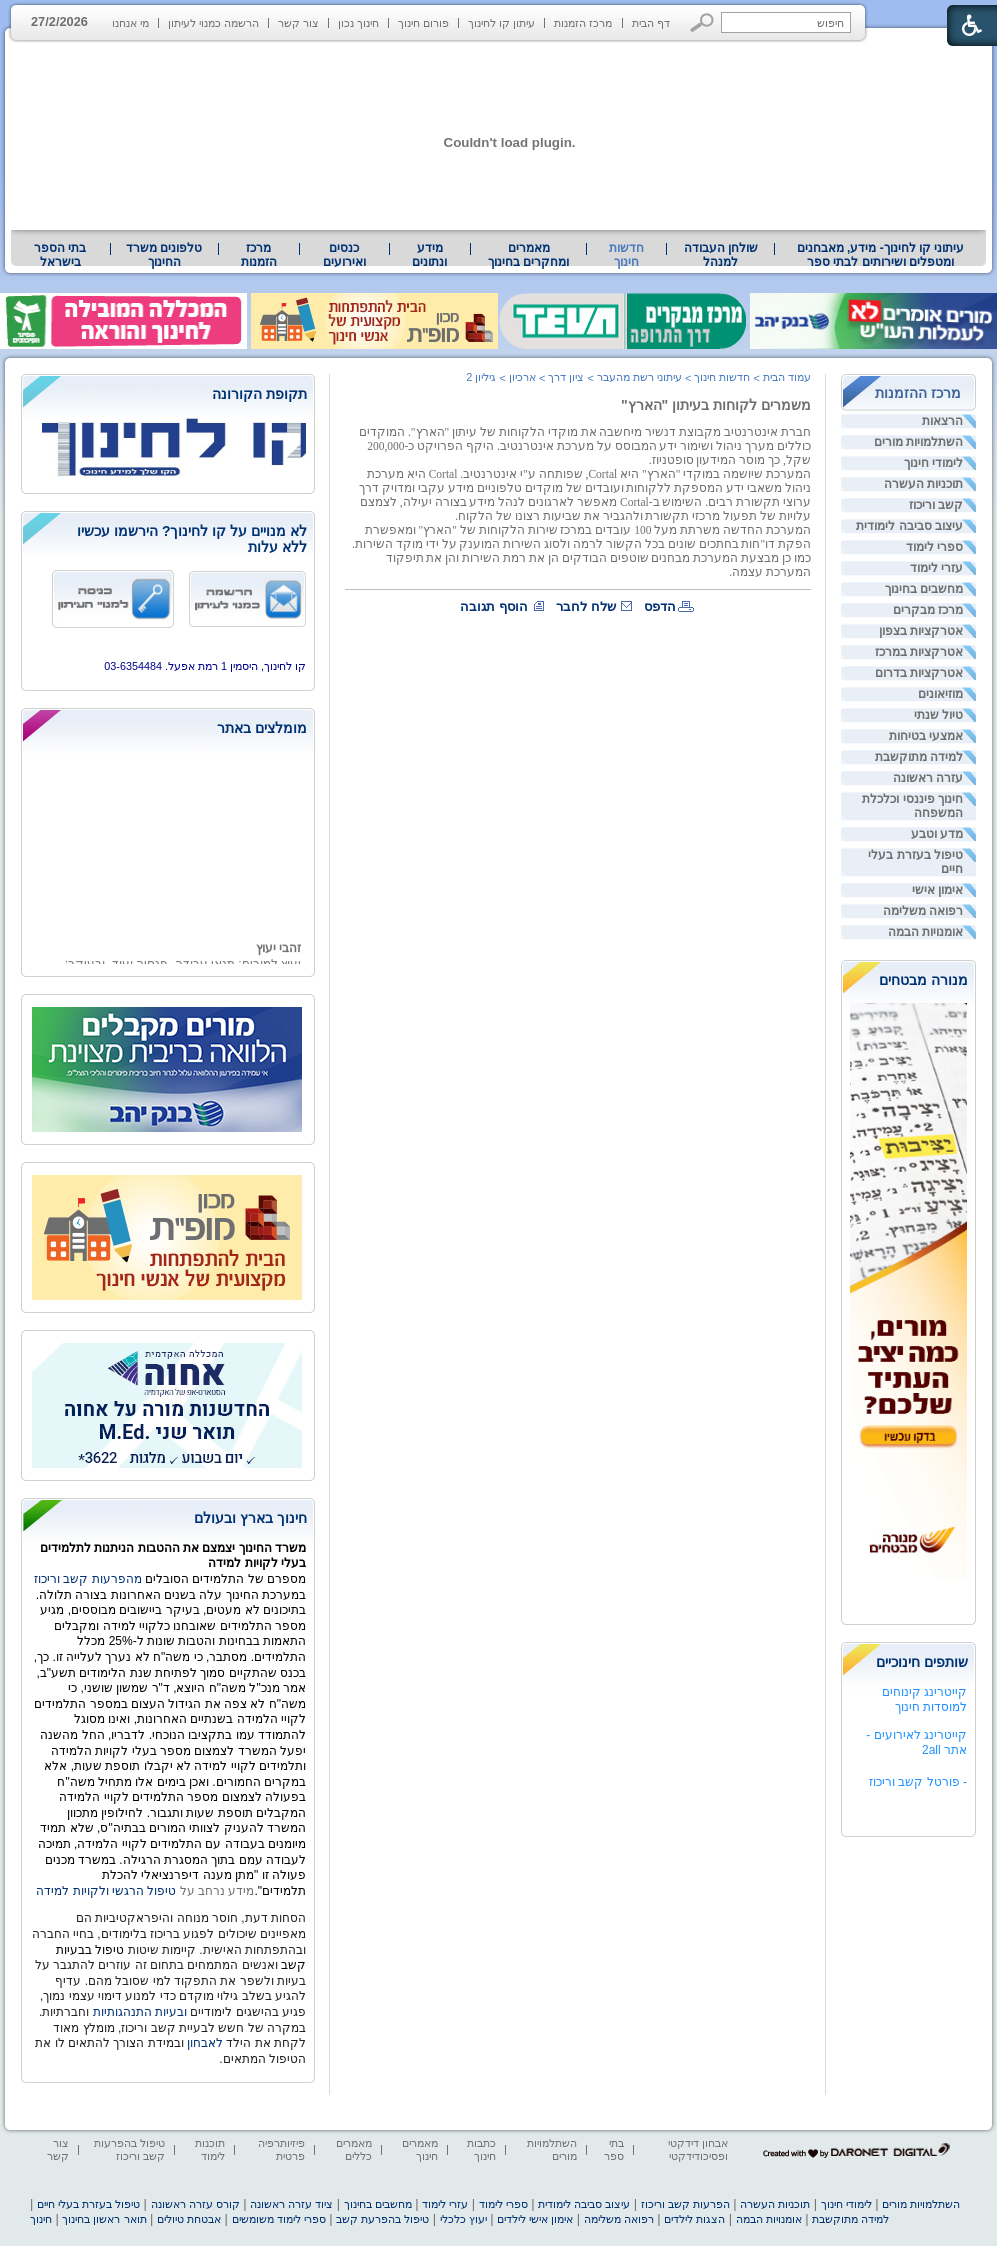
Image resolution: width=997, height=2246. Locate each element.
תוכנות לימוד (210, 2149)
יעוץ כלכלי (463, 2219)
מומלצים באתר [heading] (262, 728)
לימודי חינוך (933, 463)
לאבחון (205, 2043)
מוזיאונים (940, 694)
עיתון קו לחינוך (501, 23)
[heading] (168, 395)
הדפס (660, 606)
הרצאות (942, 421)
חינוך (41, 2219)
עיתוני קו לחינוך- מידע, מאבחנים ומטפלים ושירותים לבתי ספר (881, 255)
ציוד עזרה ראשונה (291, 2204)
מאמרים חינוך (420, 2149)
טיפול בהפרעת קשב (382, 2219)
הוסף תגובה (494, 606)
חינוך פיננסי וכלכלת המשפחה (912, 806)
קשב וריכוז (936, 505)
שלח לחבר (586, 606)
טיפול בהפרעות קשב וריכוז (129, 2149)
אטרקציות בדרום (919, 673)
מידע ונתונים (429, 255)
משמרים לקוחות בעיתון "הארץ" (716, 405)
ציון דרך (566, 377)
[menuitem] (880, 255)
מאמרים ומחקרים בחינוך (528, 255)
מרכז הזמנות (583, 23)
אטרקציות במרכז (919, 652)
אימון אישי (937, 890)
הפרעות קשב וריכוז (685, 2204)
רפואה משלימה (923, 911)
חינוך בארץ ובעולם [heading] (250, 1518)
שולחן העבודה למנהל (721, 255)
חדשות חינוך (626, 255)
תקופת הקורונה (259, 394)
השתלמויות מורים (918, 442)
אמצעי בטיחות (926, 736)
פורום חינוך (423, 23)
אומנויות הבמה (925, 932)
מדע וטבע (937, 834)
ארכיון (522, 377)
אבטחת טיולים (189, 2219)
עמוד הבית (787, 377)
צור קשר (298, 23)
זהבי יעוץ (278, 952)
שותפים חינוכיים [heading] (922, 1662)
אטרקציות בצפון (921, 631)
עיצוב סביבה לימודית (909, 526)
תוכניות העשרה (923, 484)
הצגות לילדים (694, 2219)
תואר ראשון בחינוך (104, 2219)
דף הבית (651, 23)
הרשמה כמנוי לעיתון (213, 23)
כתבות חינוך (481, 2149)
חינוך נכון (358, 23)
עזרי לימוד (936, 568)
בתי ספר (614, 2149)
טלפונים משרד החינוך (164, 255)
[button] (702, 22)
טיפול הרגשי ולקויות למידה (106, 1891)
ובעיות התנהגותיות (138, 2012)
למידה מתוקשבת (919, 757)
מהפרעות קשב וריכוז (89, 1579)
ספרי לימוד (934, 547)
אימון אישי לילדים (535, 2219)
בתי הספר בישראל (60, 255)
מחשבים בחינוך (924, 589)
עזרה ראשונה (928, 778)
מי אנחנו (130, 23)
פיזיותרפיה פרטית (281, 2149)
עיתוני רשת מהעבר (639, 377)
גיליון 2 (481, 377)
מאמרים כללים (354, 2149)
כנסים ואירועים (344, 255)
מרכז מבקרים (928, 610)
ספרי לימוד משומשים (279, 2219)
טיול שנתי (938, 715)
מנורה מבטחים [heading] (923, 980)
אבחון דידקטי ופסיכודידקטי (698, 2149)
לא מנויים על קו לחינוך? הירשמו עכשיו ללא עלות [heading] (192, 539)
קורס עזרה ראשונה (195, 2204)
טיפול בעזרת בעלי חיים (915, 862)
